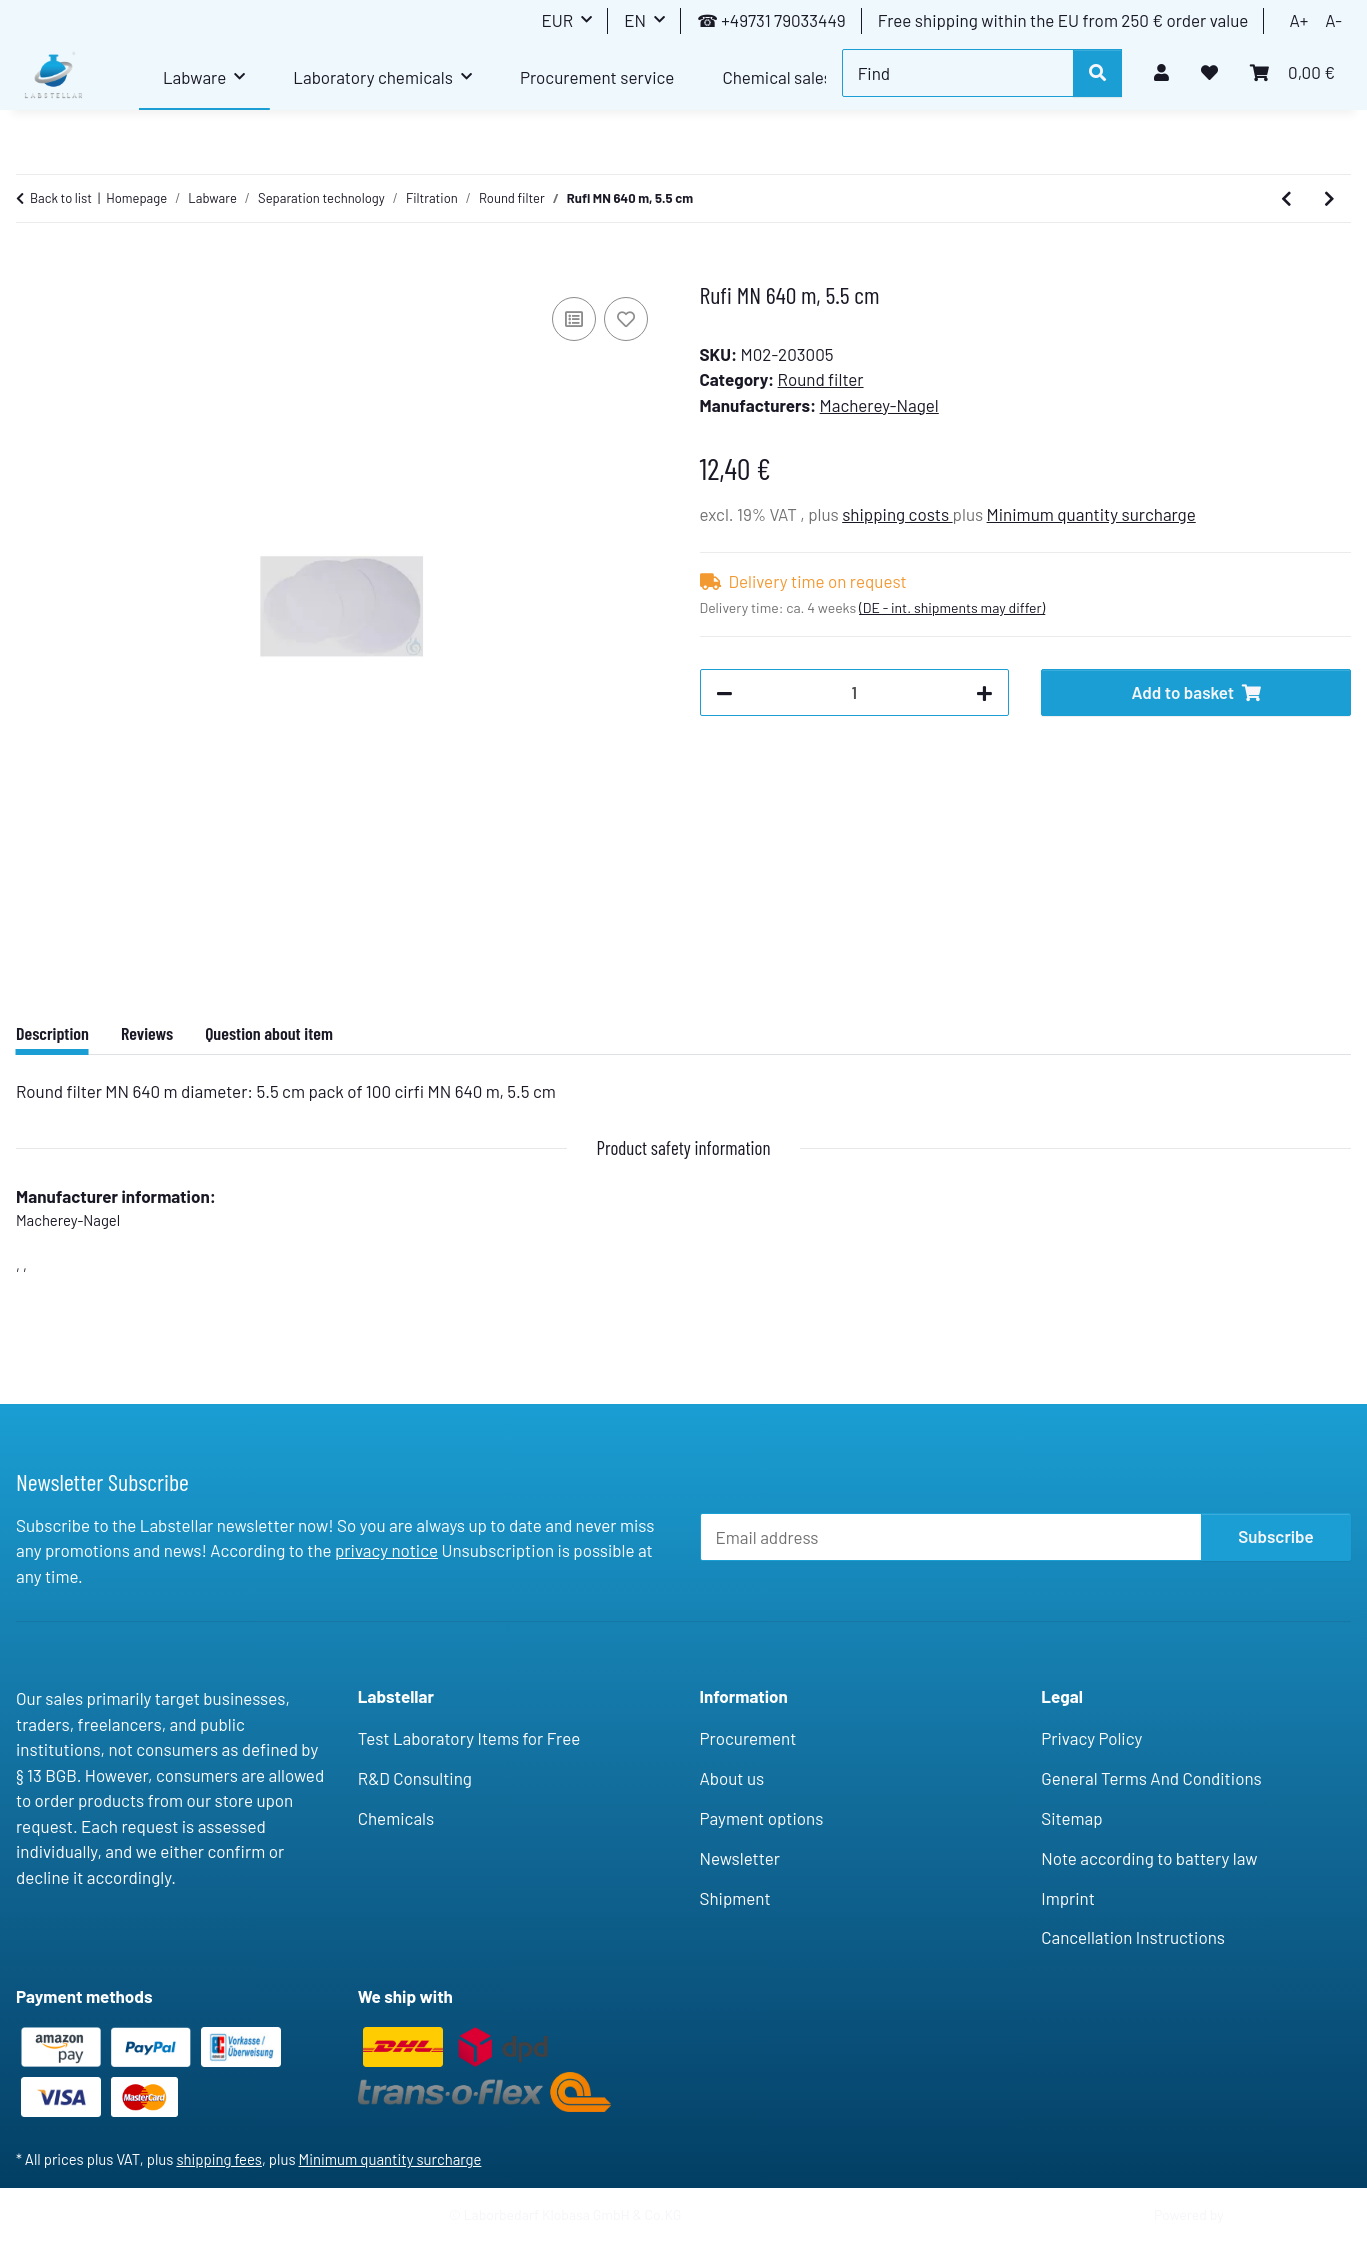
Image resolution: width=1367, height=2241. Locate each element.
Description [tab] (52, 1033)
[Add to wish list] (626, 319)
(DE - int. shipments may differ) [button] (952, 607)
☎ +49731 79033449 (771, 20)
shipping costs (897, 514)
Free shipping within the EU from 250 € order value (1063, 20)
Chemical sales (777, 77)
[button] (1161, 73)
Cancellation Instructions (1133, 1937)
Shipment (735, 1898)
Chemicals (396, 1818)
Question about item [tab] (269, 1033)
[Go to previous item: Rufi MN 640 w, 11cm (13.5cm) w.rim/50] (1286, 199)
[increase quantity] (984, 693)
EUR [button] (557, 20)
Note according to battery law (1149, 1858)
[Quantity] (855, 693)
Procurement (748, 1738)
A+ (1298, 20)
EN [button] (635, 20)
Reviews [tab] (147, 1033)
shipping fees (219, 2159)
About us (732, 1778)
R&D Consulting (415, 1778)
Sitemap (1071, 1818)
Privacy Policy (1091, 1738)
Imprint (1068, 1898)
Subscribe (1276, 1536)
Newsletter (740, 1858)
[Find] (958, 73)
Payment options (762, 1818)
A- (1333, 20)
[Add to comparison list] (574, 319)
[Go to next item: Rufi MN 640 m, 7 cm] (1329, 199)
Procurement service (597, 77)
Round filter (821, 379)
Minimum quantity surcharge (1091, 514)
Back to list (61, 198)
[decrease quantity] (724, 693)
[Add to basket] (32, 270)
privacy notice (386, 1550)
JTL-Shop (1257, 2214)
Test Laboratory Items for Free (469, 1738)
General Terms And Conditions (1151, 1778)
